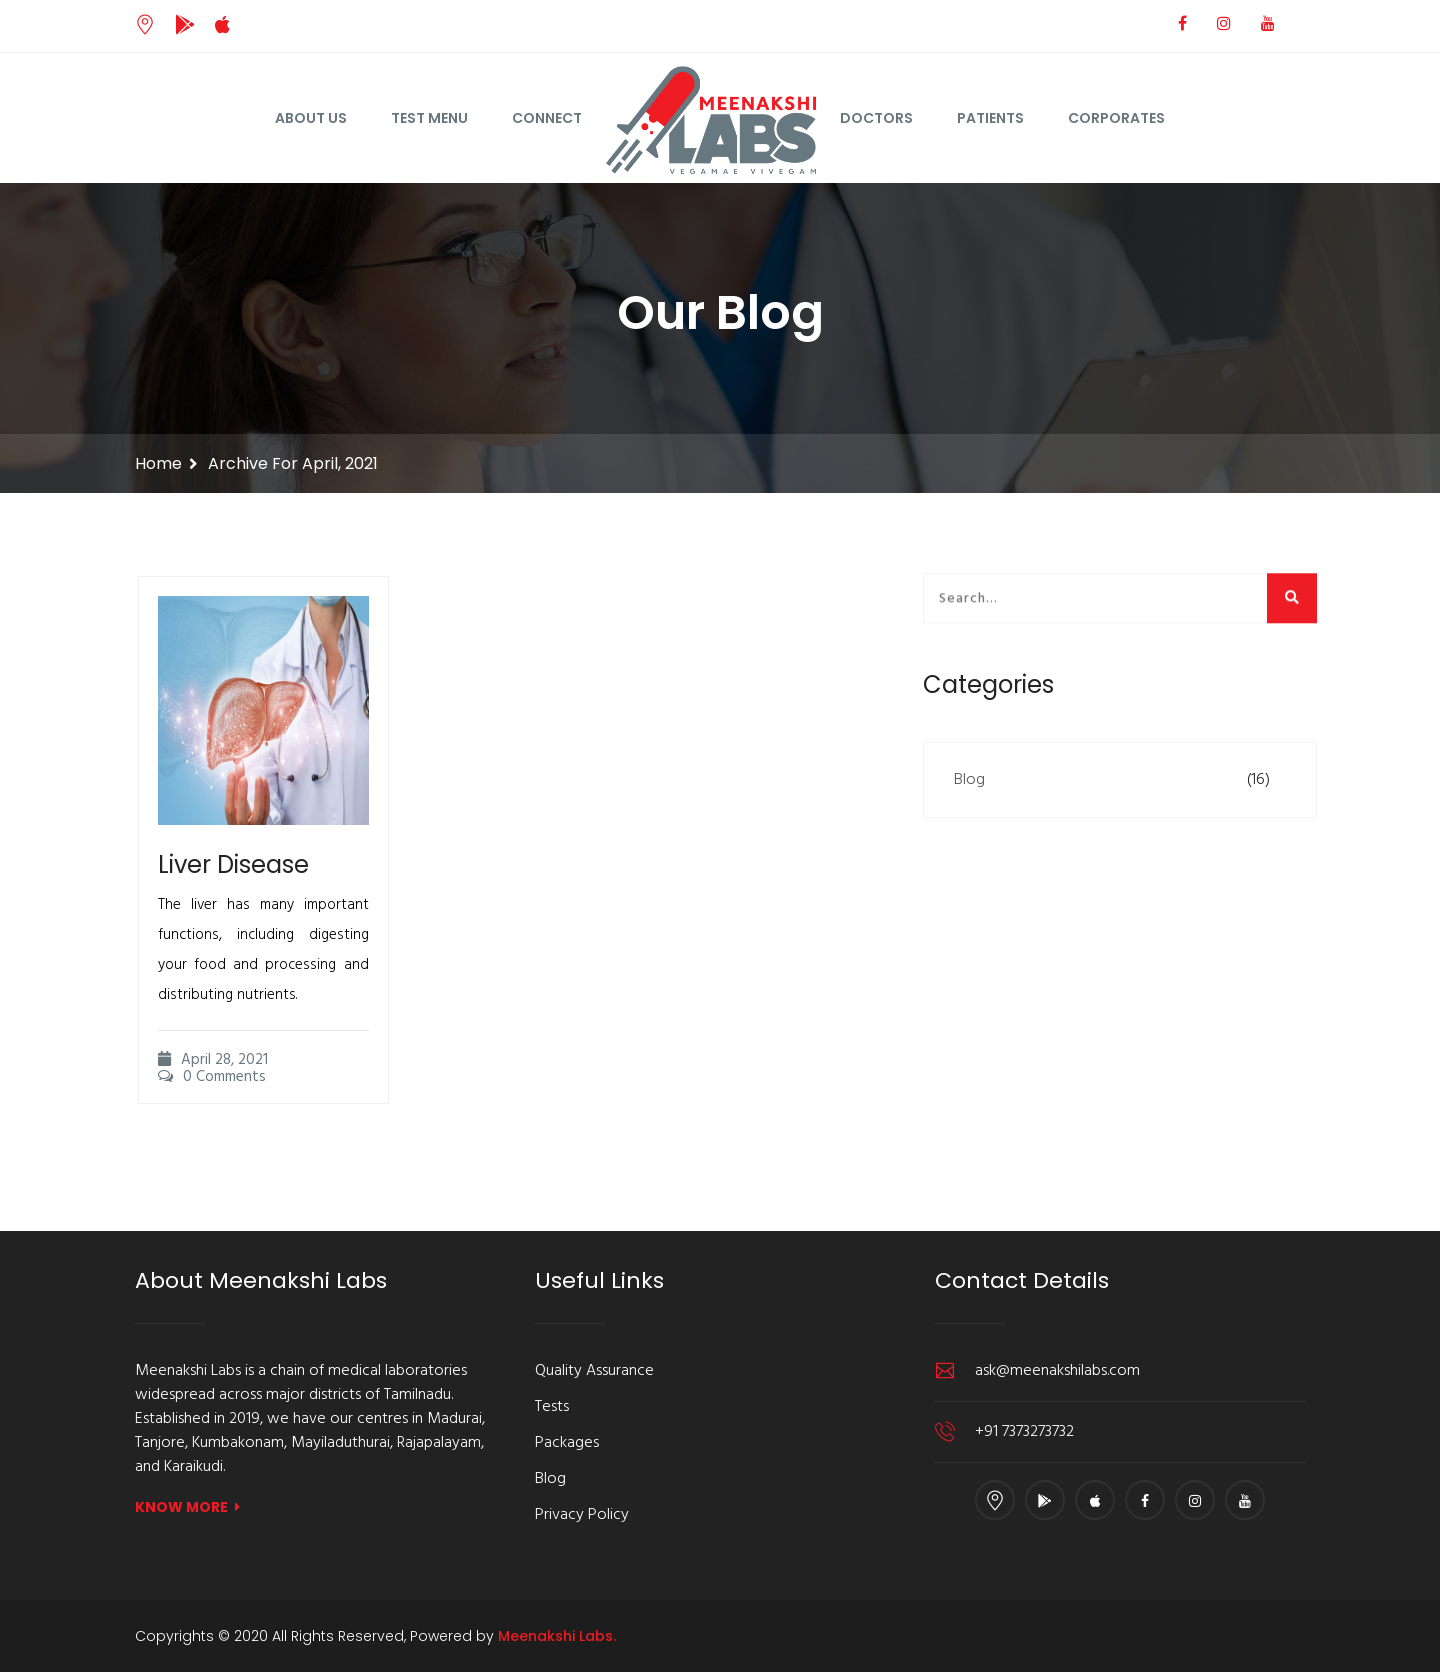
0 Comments (212, 1102)
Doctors (876, 118)
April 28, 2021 (213, 1085)
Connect (547, 118)
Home (158, 463)
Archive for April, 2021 (293, 463)
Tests (552, 1407)
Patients (990, 118)
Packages (567, 1443)
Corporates (1116, 118)
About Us (311, 118)
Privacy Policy (582, 1515)
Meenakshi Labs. (557, 1636)
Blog (969, 780)
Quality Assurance (594, 1371)
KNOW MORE (187, 1507)
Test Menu (429, 118)
